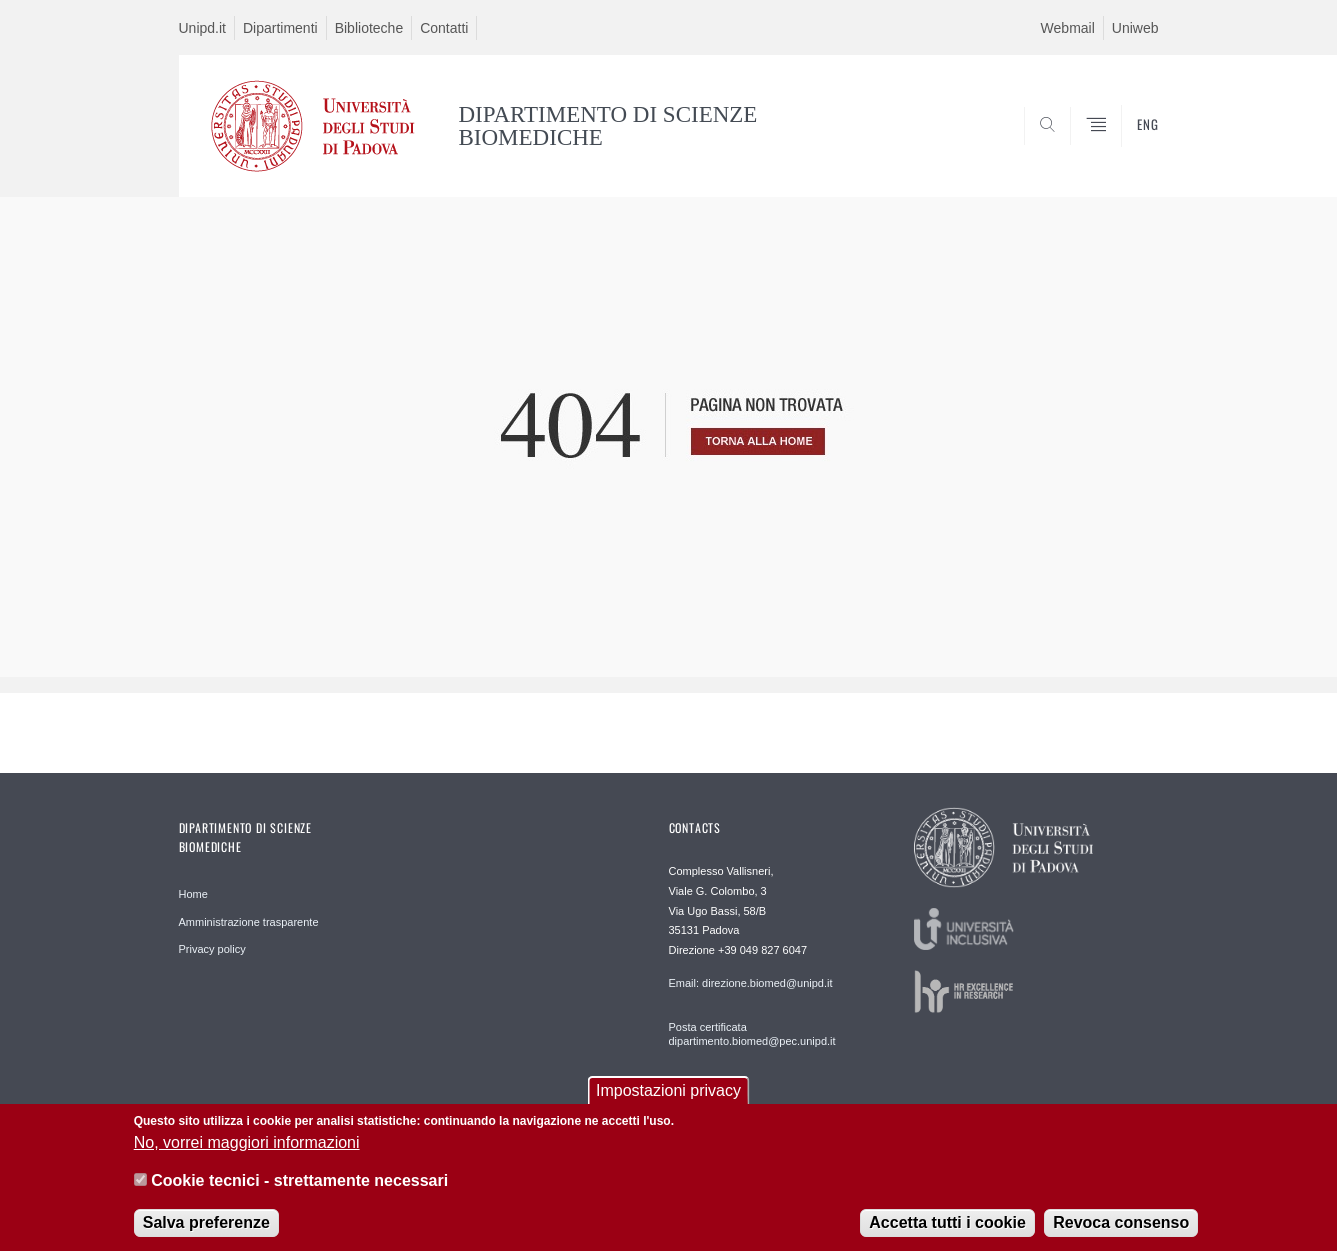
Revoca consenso (1121, 1226)
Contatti (444, 28)
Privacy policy (212, 949)
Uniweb (1135, 28)
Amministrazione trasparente (249, 922)
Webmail (1068, 28)
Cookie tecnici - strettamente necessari (299, 1184)
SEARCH (1123, 149)
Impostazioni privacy (668, 1094)
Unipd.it (202, 28)
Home (193, 894)
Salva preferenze (206, 1226)
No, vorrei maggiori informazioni (247, 1146)
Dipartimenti (280, 28)
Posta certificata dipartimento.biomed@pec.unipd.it (752, 1034)
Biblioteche (369, 28)
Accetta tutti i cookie (947, 1226)
